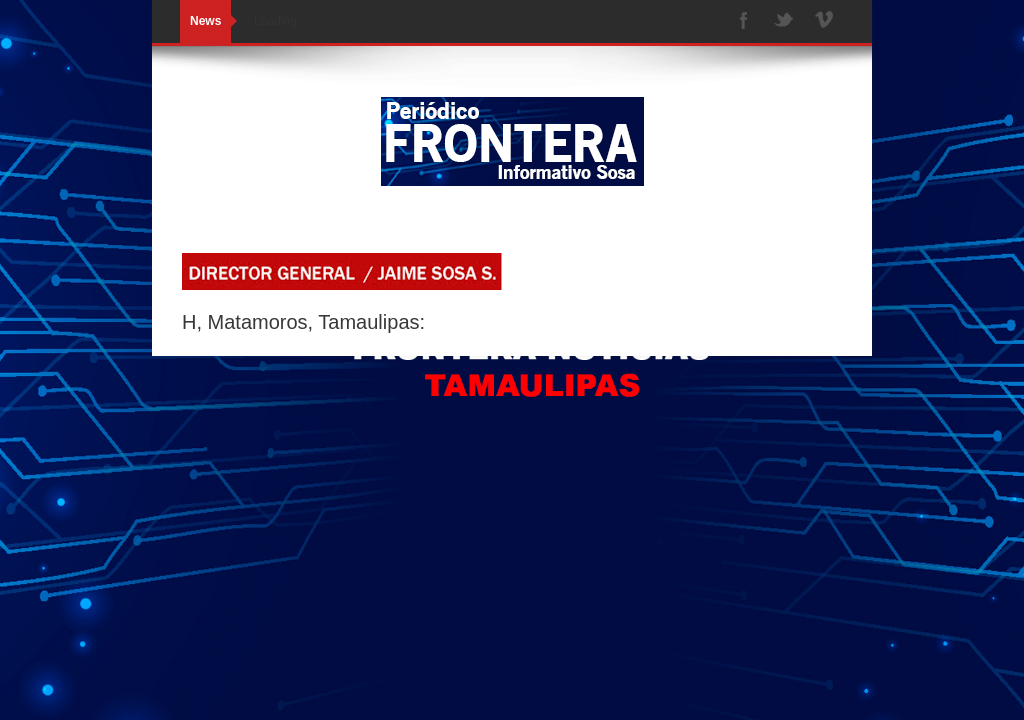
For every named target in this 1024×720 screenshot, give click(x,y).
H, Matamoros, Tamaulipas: (303, 322)
